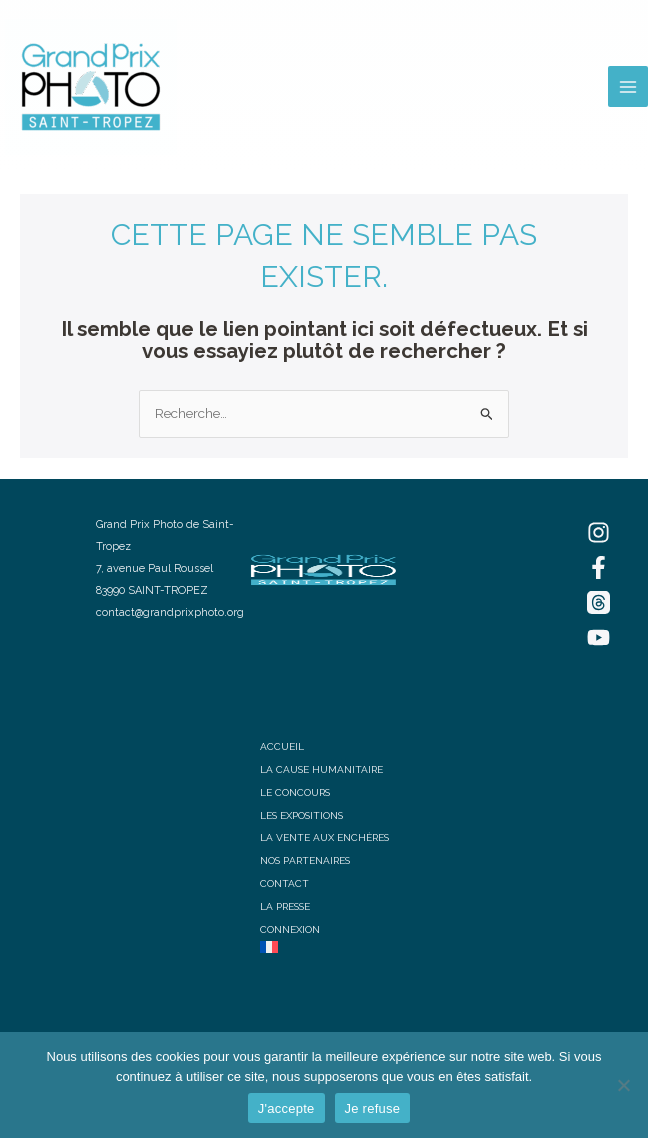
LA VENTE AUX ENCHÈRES (324, 837)
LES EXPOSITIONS (301, 815)
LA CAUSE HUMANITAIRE (321, 769)
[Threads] (598, 602)
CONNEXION (290, 929)
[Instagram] (598, 532)
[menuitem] (324, 947)
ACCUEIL (282, 746)
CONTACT (284, 883)
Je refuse (373, 1108)
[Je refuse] (623, 1085)
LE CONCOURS (295, 792)
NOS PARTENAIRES (305, 860)
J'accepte (286, 1108)
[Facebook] (598, 567)
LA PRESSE (285, 906)
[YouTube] (598, 637)
